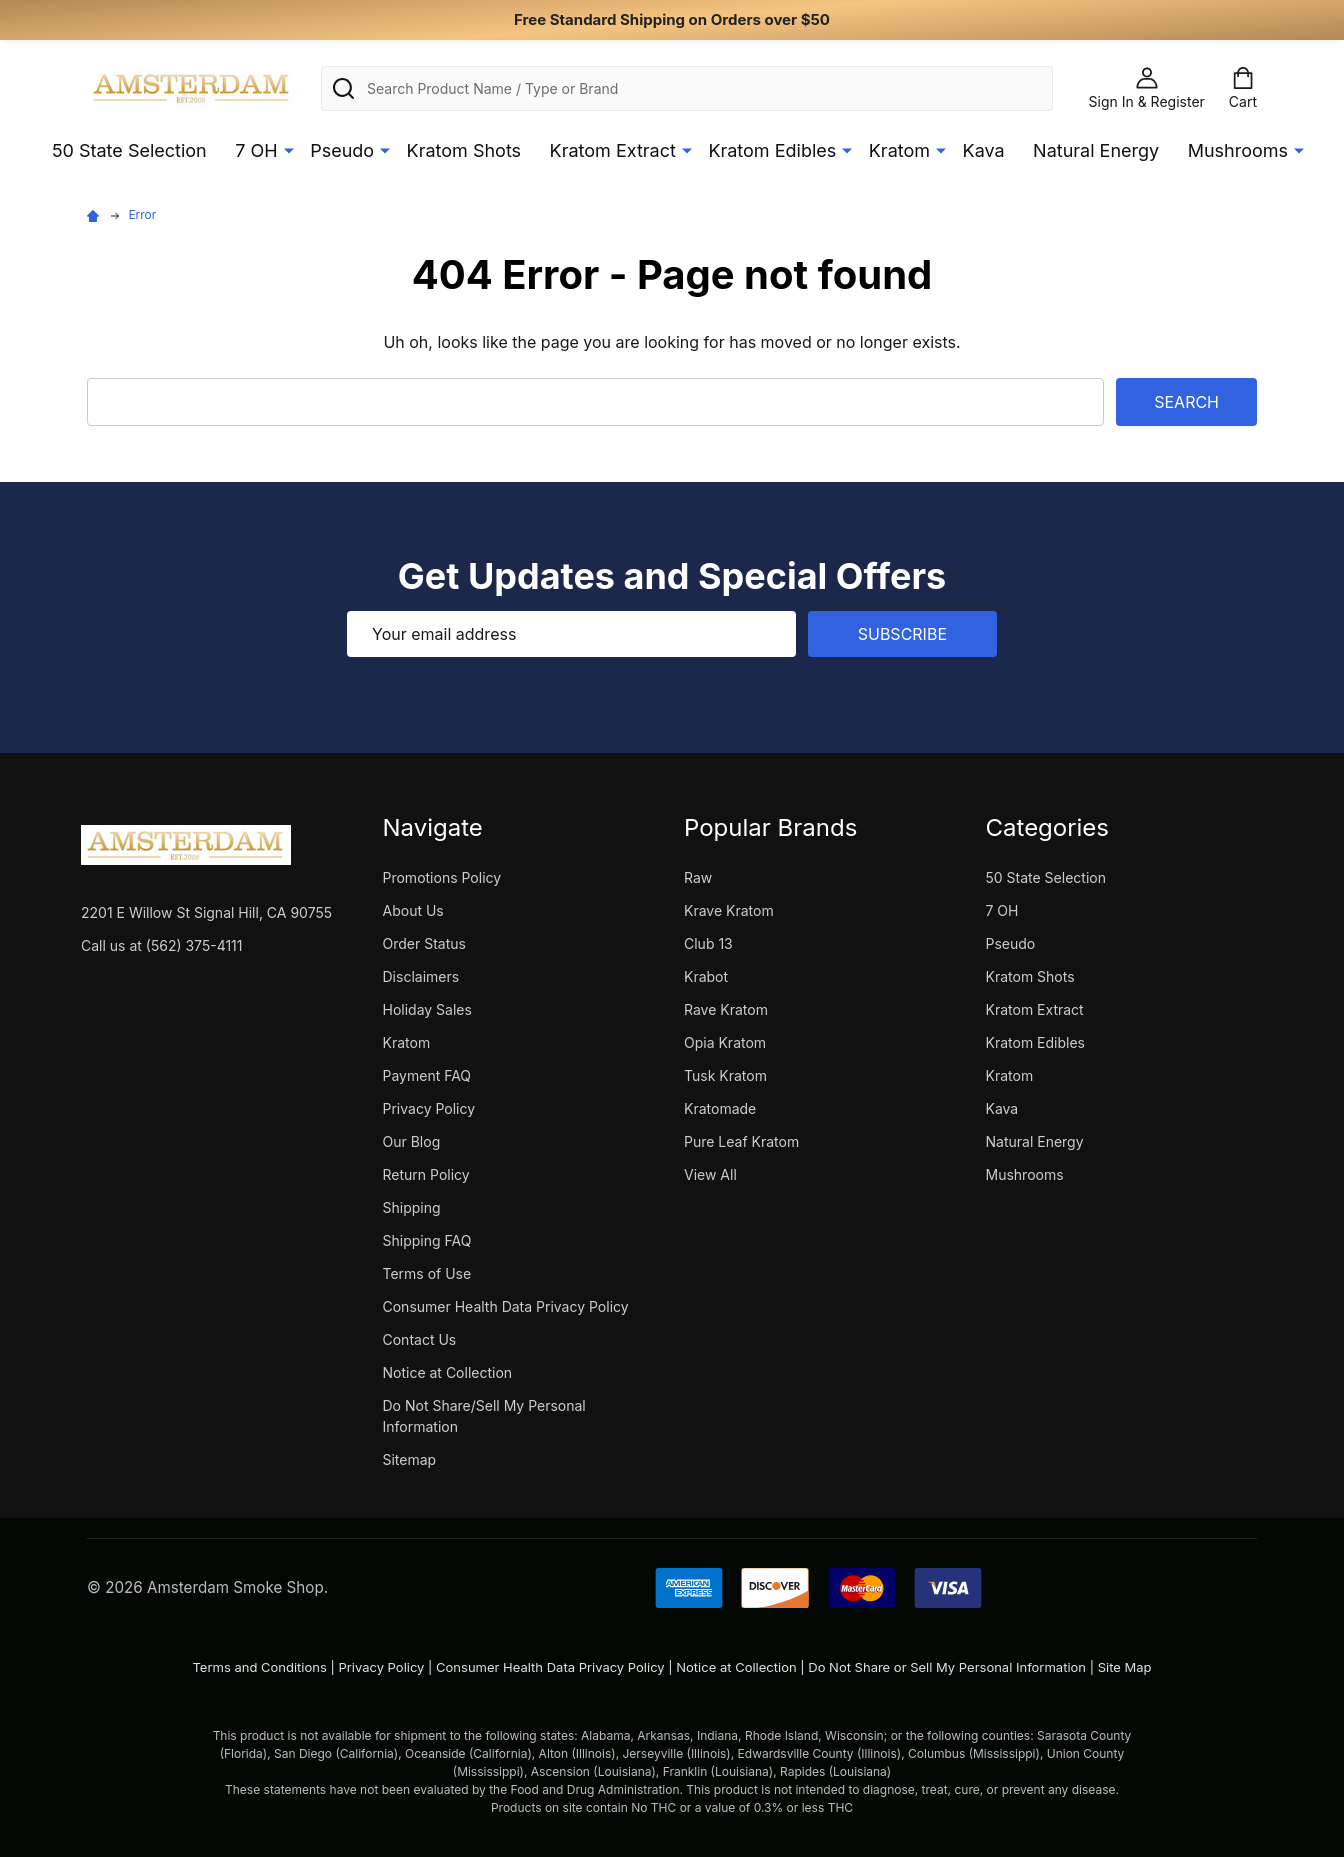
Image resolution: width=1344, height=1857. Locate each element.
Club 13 (708, 943)
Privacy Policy (429, 1108)
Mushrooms (1238, 150)
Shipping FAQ (427, 1240)
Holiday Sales (427, 1009)
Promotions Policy (442, 877)
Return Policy (426, 1174)
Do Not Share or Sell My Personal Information (947, 1667)
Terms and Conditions (259, 1667)
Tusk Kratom (725, 1075)
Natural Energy (1096, 150)
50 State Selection (129, 150)
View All (710, 1174)
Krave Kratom (729, 910)
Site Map (1125, 1667)
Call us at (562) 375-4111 (162, 945)
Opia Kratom (725, 1042)
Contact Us (420, 1339)
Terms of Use (427, 1273)
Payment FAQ (427, 1075)
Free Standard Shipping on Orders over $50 (672, 19)
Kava (984, 150)
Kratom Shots (464, 150)
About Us (413, 910)
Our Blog (412, 1141)
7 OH (256, 150)
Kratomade (720, 1108)
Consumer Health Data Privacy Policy (506, 1306)
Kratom (899, 150)
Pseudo (342, 150)
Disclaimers (421, 976)
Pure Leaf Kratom (741, 1141)
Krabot (706, 976)
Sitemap (410, 1459)
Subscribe (902, 634)
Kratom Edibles (772, 150)
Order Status (424, 943)
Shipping (412, 1207)
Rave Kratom (726, 1009)
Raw (698, 877)
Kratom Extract (613, 150)
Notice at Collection (448, 1372)
